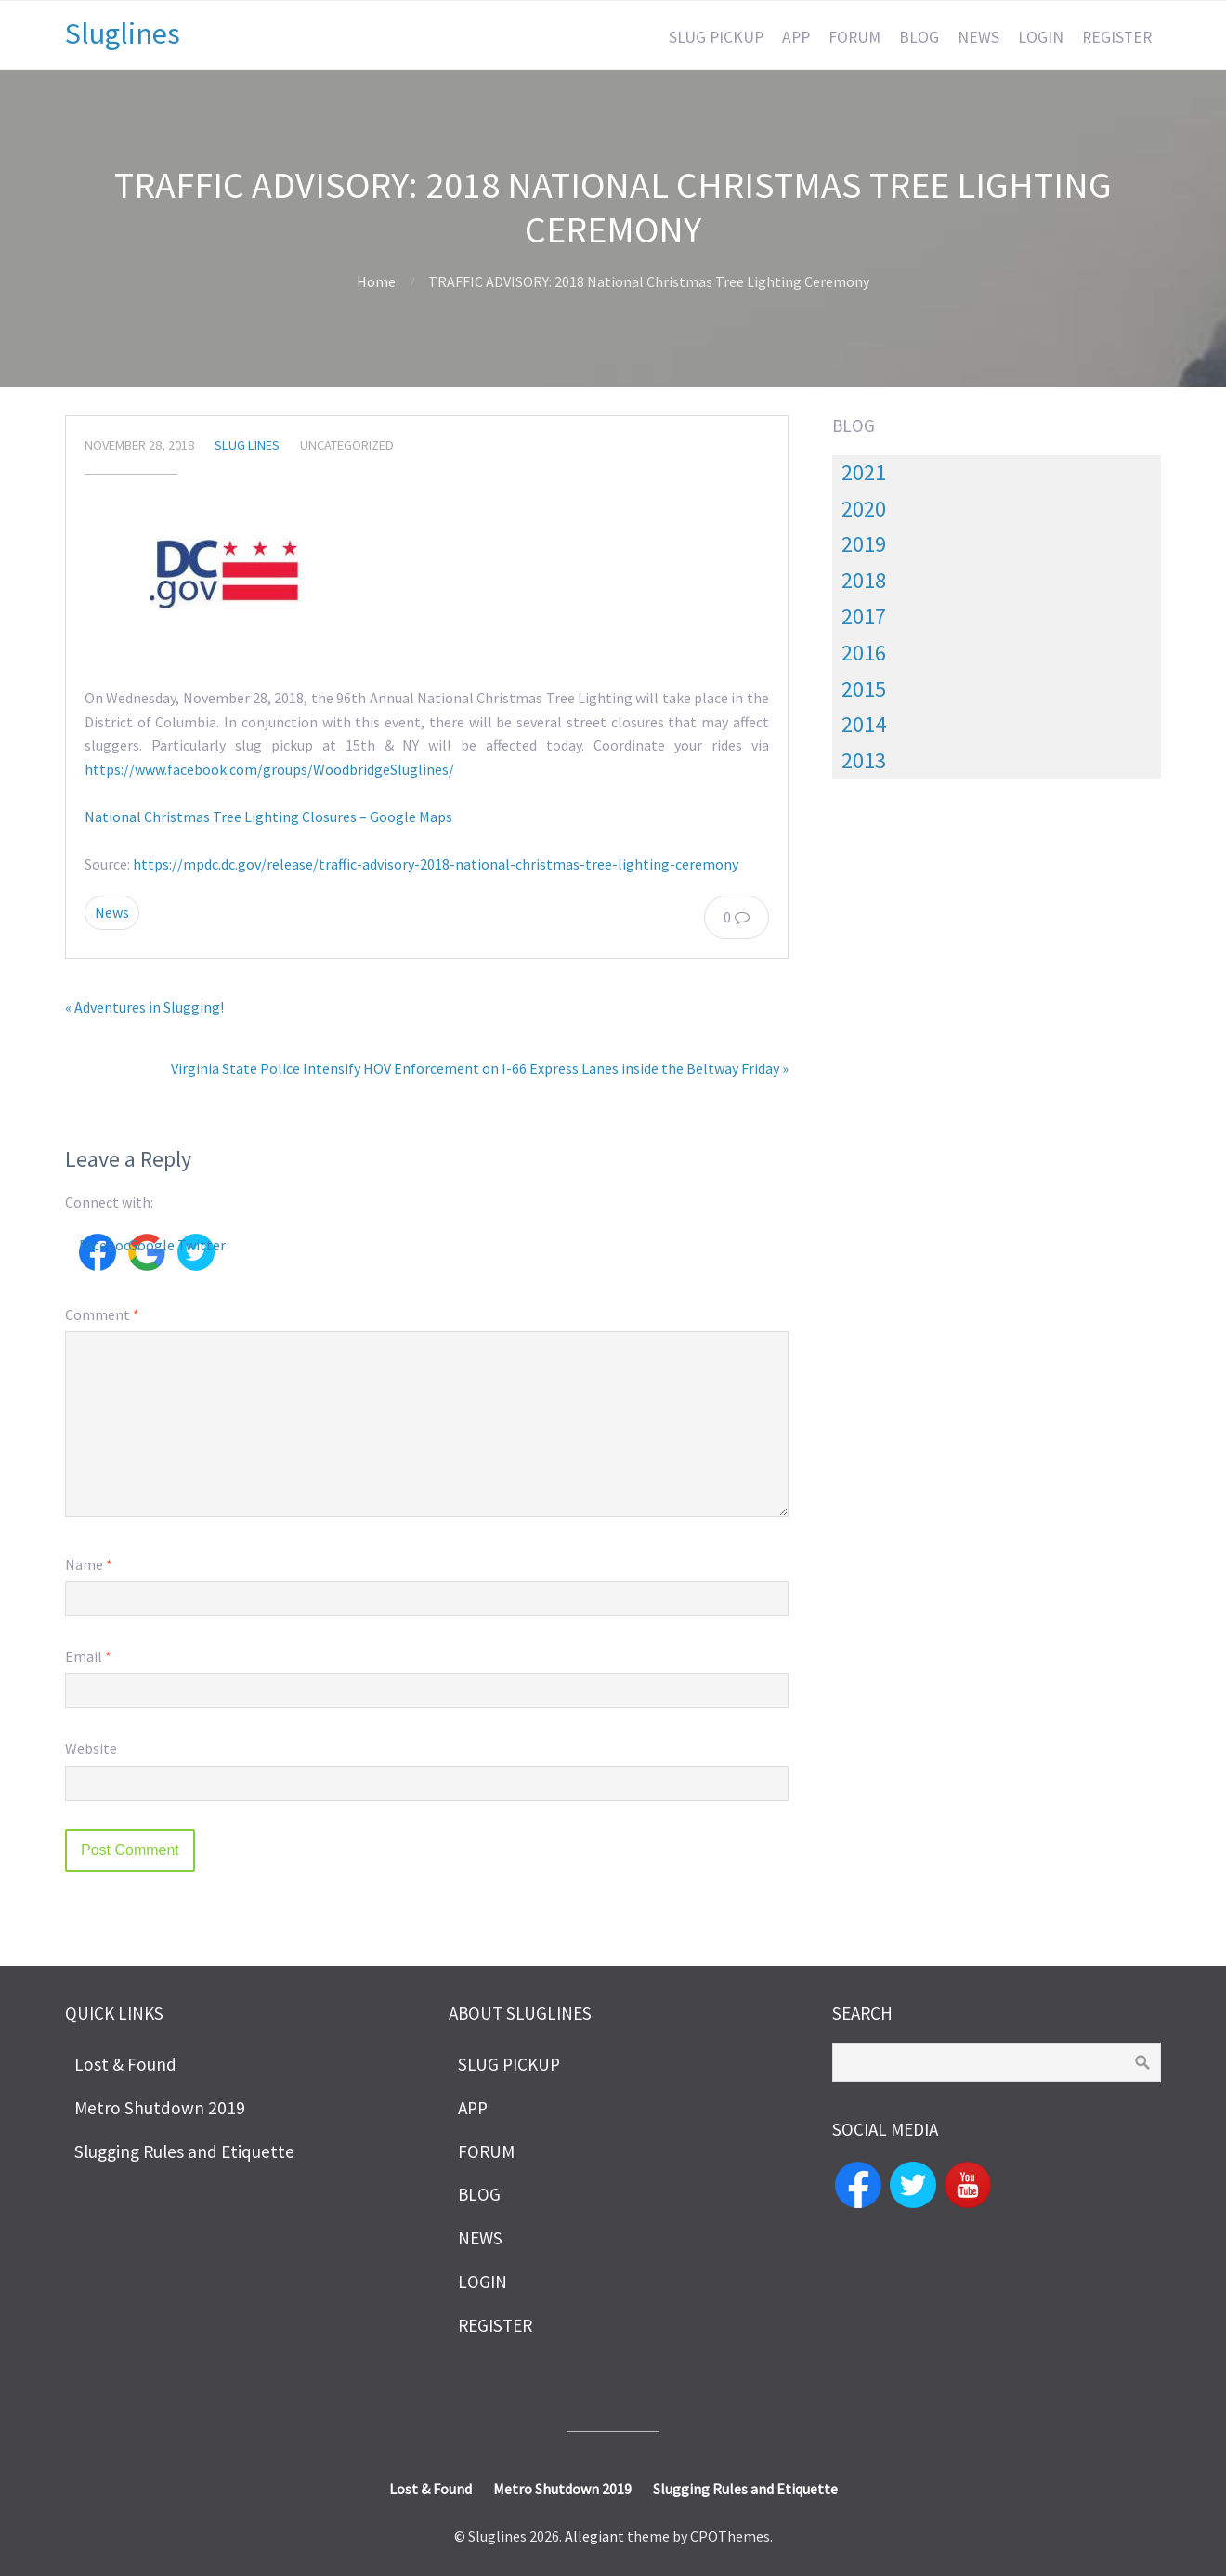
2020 (863, 508)
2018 (863, 580)
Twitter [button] (196, 1245)
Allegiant (594, 2536)
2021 (863, 472)
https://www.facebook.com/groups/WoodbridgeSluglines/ (269, 769)
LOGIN (1040, 37)
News (112, 912)
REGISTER (1117, 37)
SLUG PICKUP (716, 37)
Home (376, 281)
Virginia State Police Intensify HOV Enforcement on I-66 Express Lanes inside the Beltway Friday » (480, 1068)
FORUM (854, 37)
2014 (863, 724)
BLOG (919, 37)
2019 (863, 544)
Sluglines (122, 33)
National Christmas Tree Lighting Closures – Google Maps (268, 816)
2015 (863, 688)
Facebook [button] (97, 1245)
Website (91, 1748)
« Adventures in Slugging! (144, 1007)
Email (88, 1656)
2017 (863, 616)
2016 (863, 652)
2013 (863, 760)
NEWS (978, 37)
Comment (102, 1314)
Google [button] (146, 1245)
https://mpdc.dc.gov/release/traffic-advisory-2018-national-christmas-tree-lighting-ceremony (435, 864)
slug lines (247, 445)
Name (88, 1564)
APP (796, 37)
